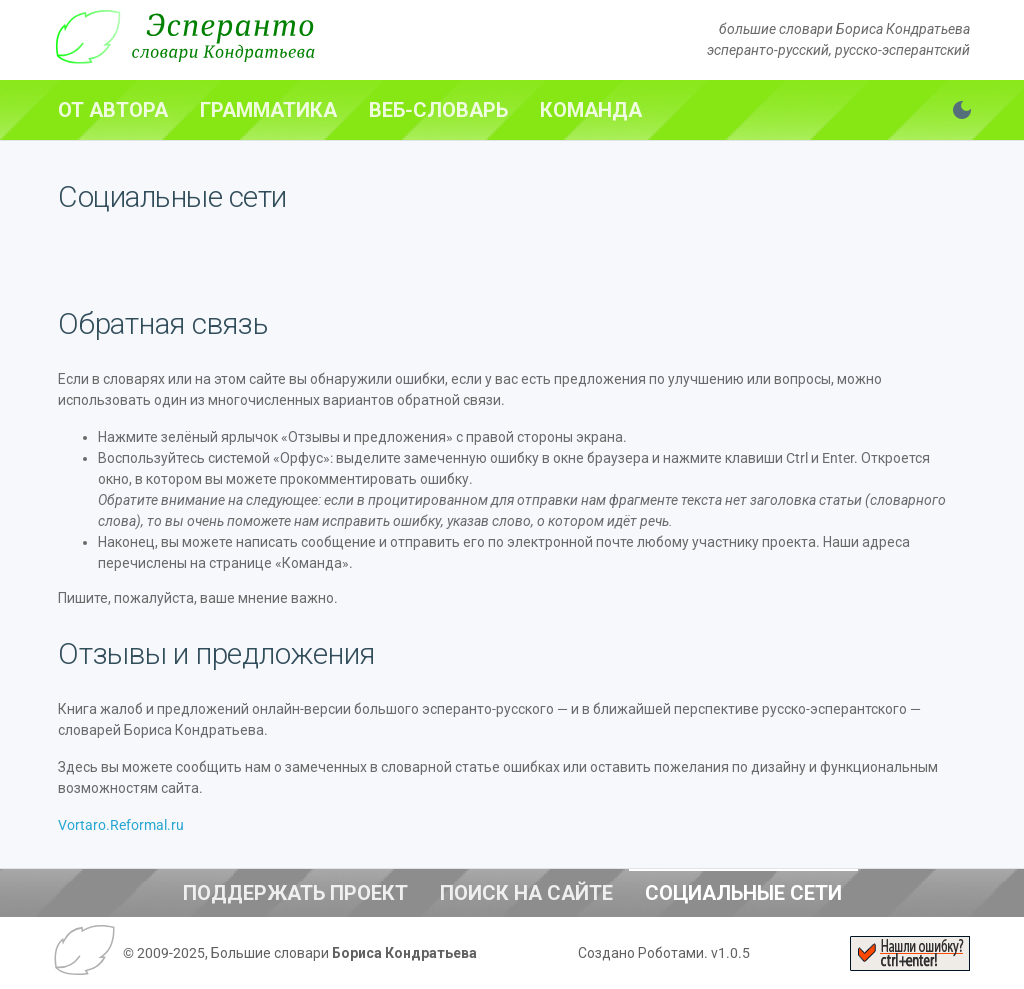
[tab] (113, 110)
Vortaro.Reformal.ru (121, 825)
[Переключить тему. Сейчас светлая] (962, 110)
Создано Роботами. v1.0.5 (664, 953)
